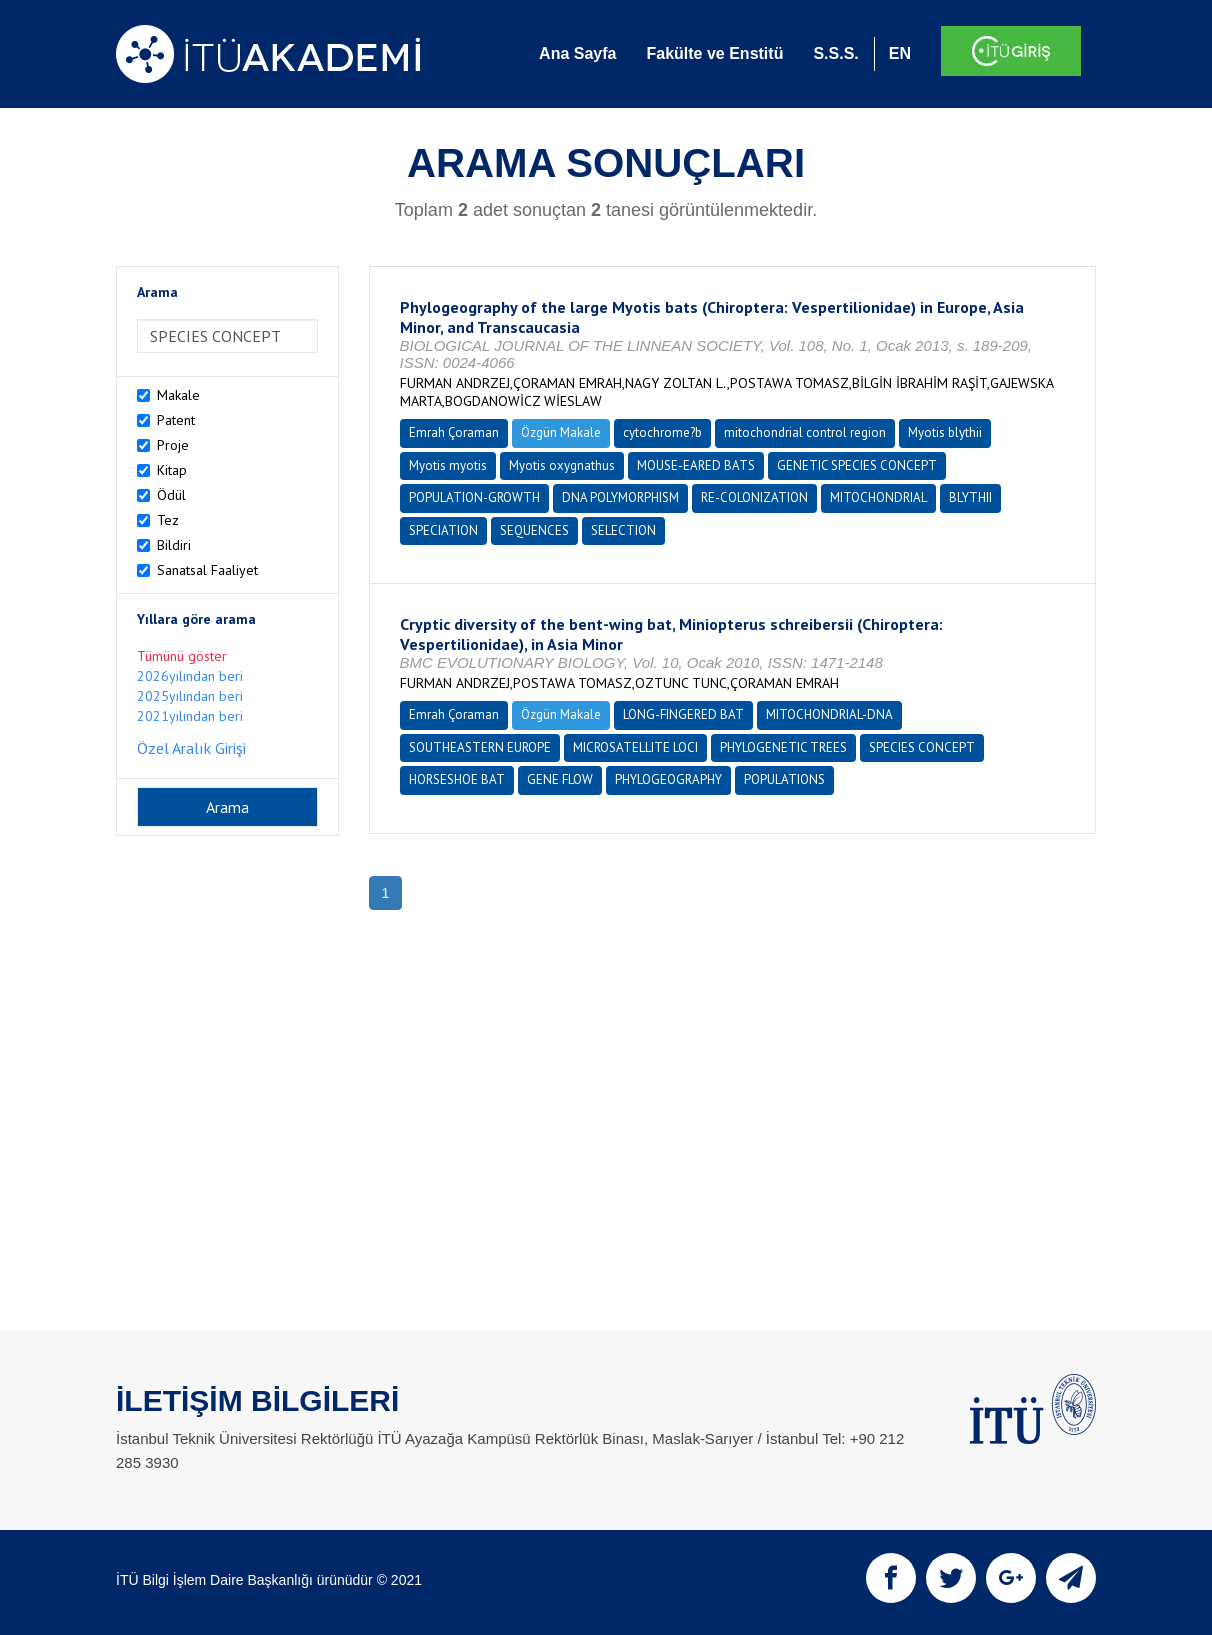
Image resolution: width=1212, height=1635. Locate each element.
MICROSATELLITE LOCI (635, 747)
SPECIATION (443, 530)
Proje (173, 445)
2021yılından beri (190, 716)
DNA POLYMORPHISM (620, 497)
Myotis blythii (945, 432)
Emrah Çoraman (454, 432)
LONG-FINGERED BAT (683, 714)
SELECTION (623, 530)
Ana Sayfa (577, 53)
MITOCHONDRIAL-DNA (829, 714)
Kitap (172, 470)
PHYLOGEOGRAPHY (668, 779)
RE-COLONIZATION (754, 497)
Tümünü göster (182, 656)
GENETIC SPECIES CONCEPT (857, 465)
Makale (178, 395)
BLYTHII (970, 497)
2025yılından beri (190, 696)
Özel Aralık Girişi (191, 748)
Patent (176, 420)
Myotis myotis (448, 465)
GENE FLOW (560, 779)
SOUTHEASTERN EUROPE (480, 747)
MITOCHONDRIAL (878, 497)
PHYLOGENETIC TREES (783, 747)
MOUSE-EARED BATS (696, 465)
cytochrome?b (662, 432)
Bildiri (174, 545)
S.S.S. (835, 53)
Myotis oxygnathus (562, 465)
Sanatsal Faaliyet (207, 570)
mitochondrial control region (805, 432)
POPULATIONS (784, 779)
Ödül (171, 495)
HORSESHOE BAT (457, 779)
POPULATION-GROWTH (474, 497)
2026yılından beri (190, 676)
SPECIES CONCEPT (922, 747)
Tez (168, 520)
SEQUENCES (534, 530)
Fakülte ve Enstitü (714, 53)
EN (900, 53)
